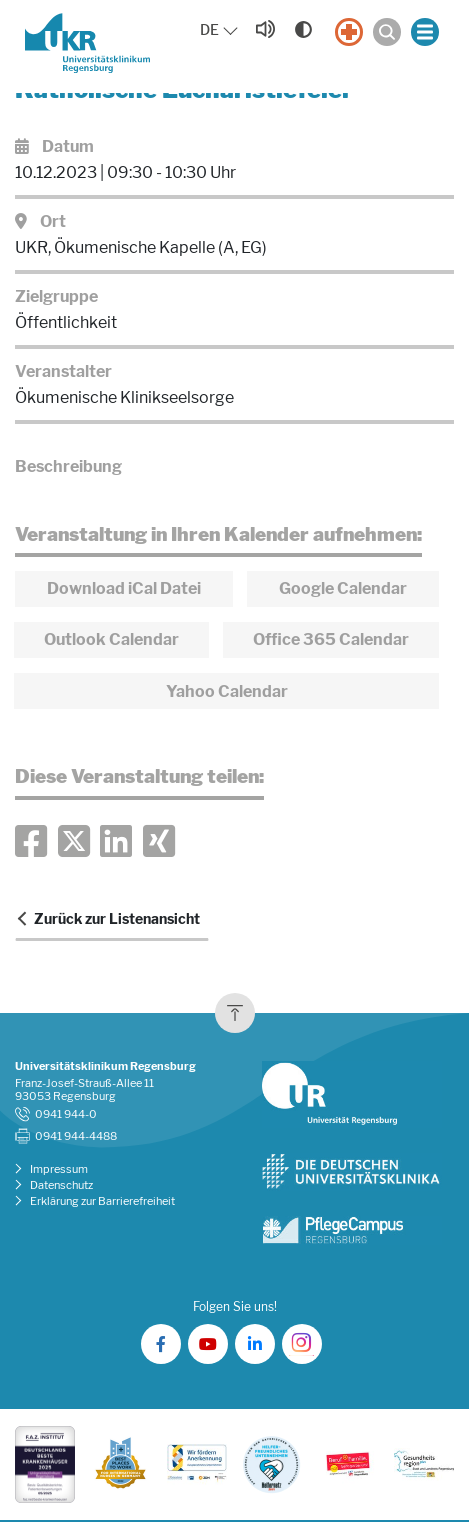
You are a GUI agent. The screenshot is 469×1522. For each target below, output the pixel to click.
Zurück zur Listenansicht (117, 919)
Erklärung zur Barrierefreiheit (102, 1201)
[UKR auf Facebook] (161, 1344)
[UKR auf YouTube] (208, 1344)
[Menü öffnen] (425, 32)
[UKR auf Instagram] (302, 1344)
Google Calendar (343, 588)
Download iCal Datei (124, 588)
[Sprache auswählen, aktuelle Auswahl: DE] (220, 30)
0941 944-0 (66, 1114)
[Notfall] (349, 32)
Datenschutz (61, 1185)
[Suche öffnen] (387, 32)
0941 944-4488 (76, 1136)
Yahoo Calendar (227, 691)
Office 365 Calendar (331, 639)
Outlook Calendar (111, 639)
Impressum (59, 1169)
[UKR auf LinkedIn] (255, 1344)
